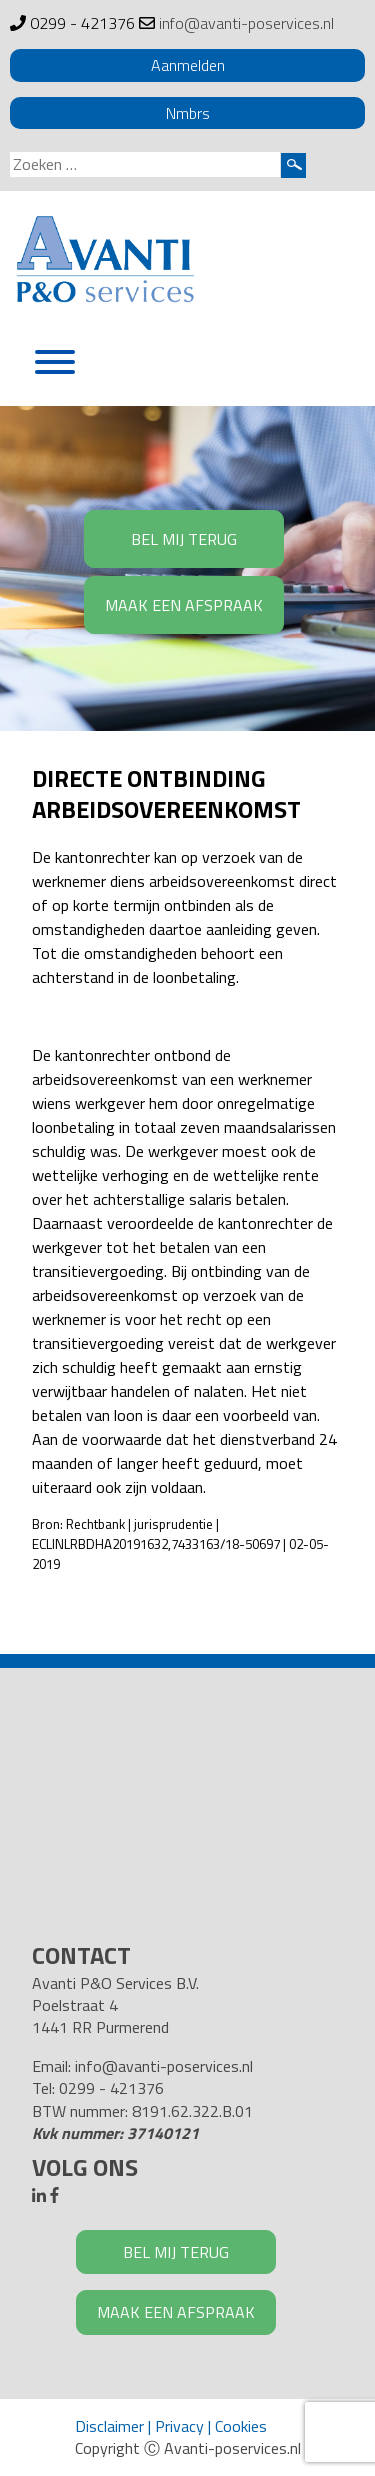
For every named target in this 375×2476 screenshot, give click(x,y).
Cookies (241, 2426)
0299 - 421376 (82, 23)
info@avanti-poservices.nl (246, 23)
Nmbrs (188, 113)
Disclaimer (109, 2426)
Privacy (179, 2426)
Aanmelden (188, 65)
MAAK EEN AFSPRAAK (184, 605)
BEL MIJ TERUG (184, 539)
